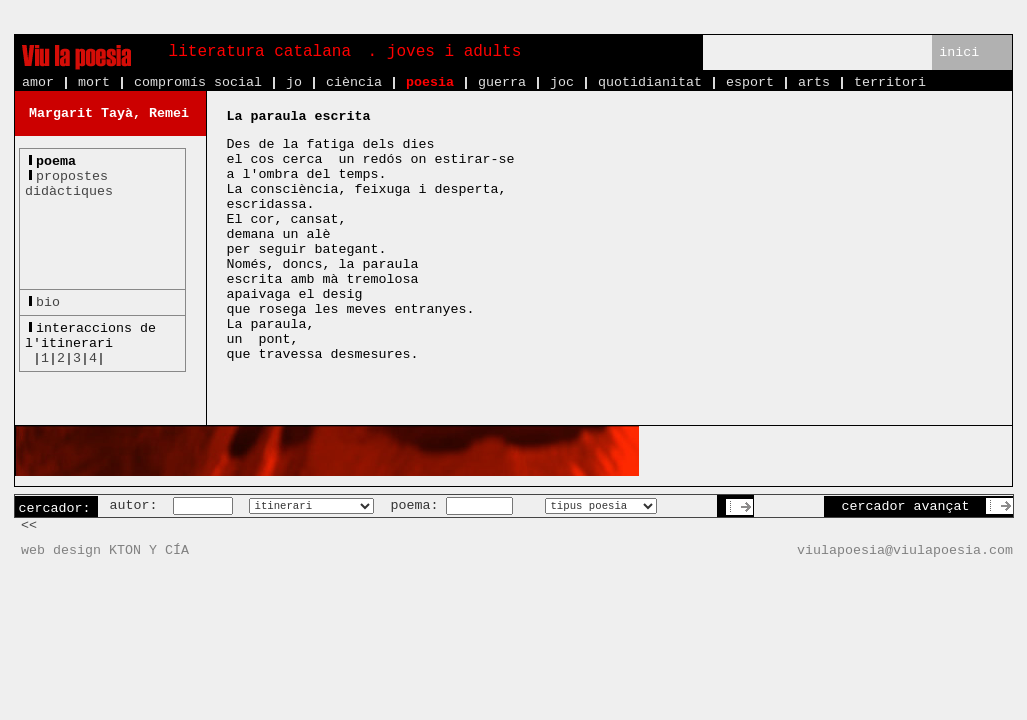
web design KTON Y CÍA (105, 550)
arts (814, 82)
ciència (354, 82)
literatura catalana (260, 52)
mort (94, 82)
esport (750, 82)
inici (959, 52)
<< (29, 525)
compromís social (198, 82)
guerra (502, 82)
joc (562, 82)
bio (48, 302)
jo (294, 82)
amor (38, 82)
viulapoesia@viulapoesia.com (905, 550)
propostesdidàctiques (69, 184)
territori (890, 82)
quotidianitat (650, 82)
